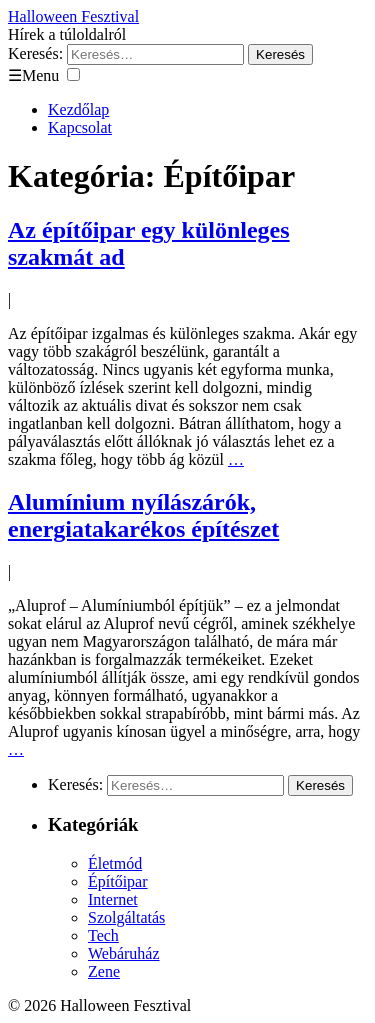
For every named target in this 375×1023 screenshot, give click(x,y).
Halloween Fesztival (73, 16)
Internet (113, 899)
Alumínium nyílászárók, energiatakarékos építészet (143, 515)
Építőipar (118, 881)
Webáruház (124, 953)
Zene (104, 971)
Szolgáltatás (126, 917)
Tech (103, 935)
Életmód (115, 863)
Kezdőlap (78, 109)
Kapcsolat (80, 127)
